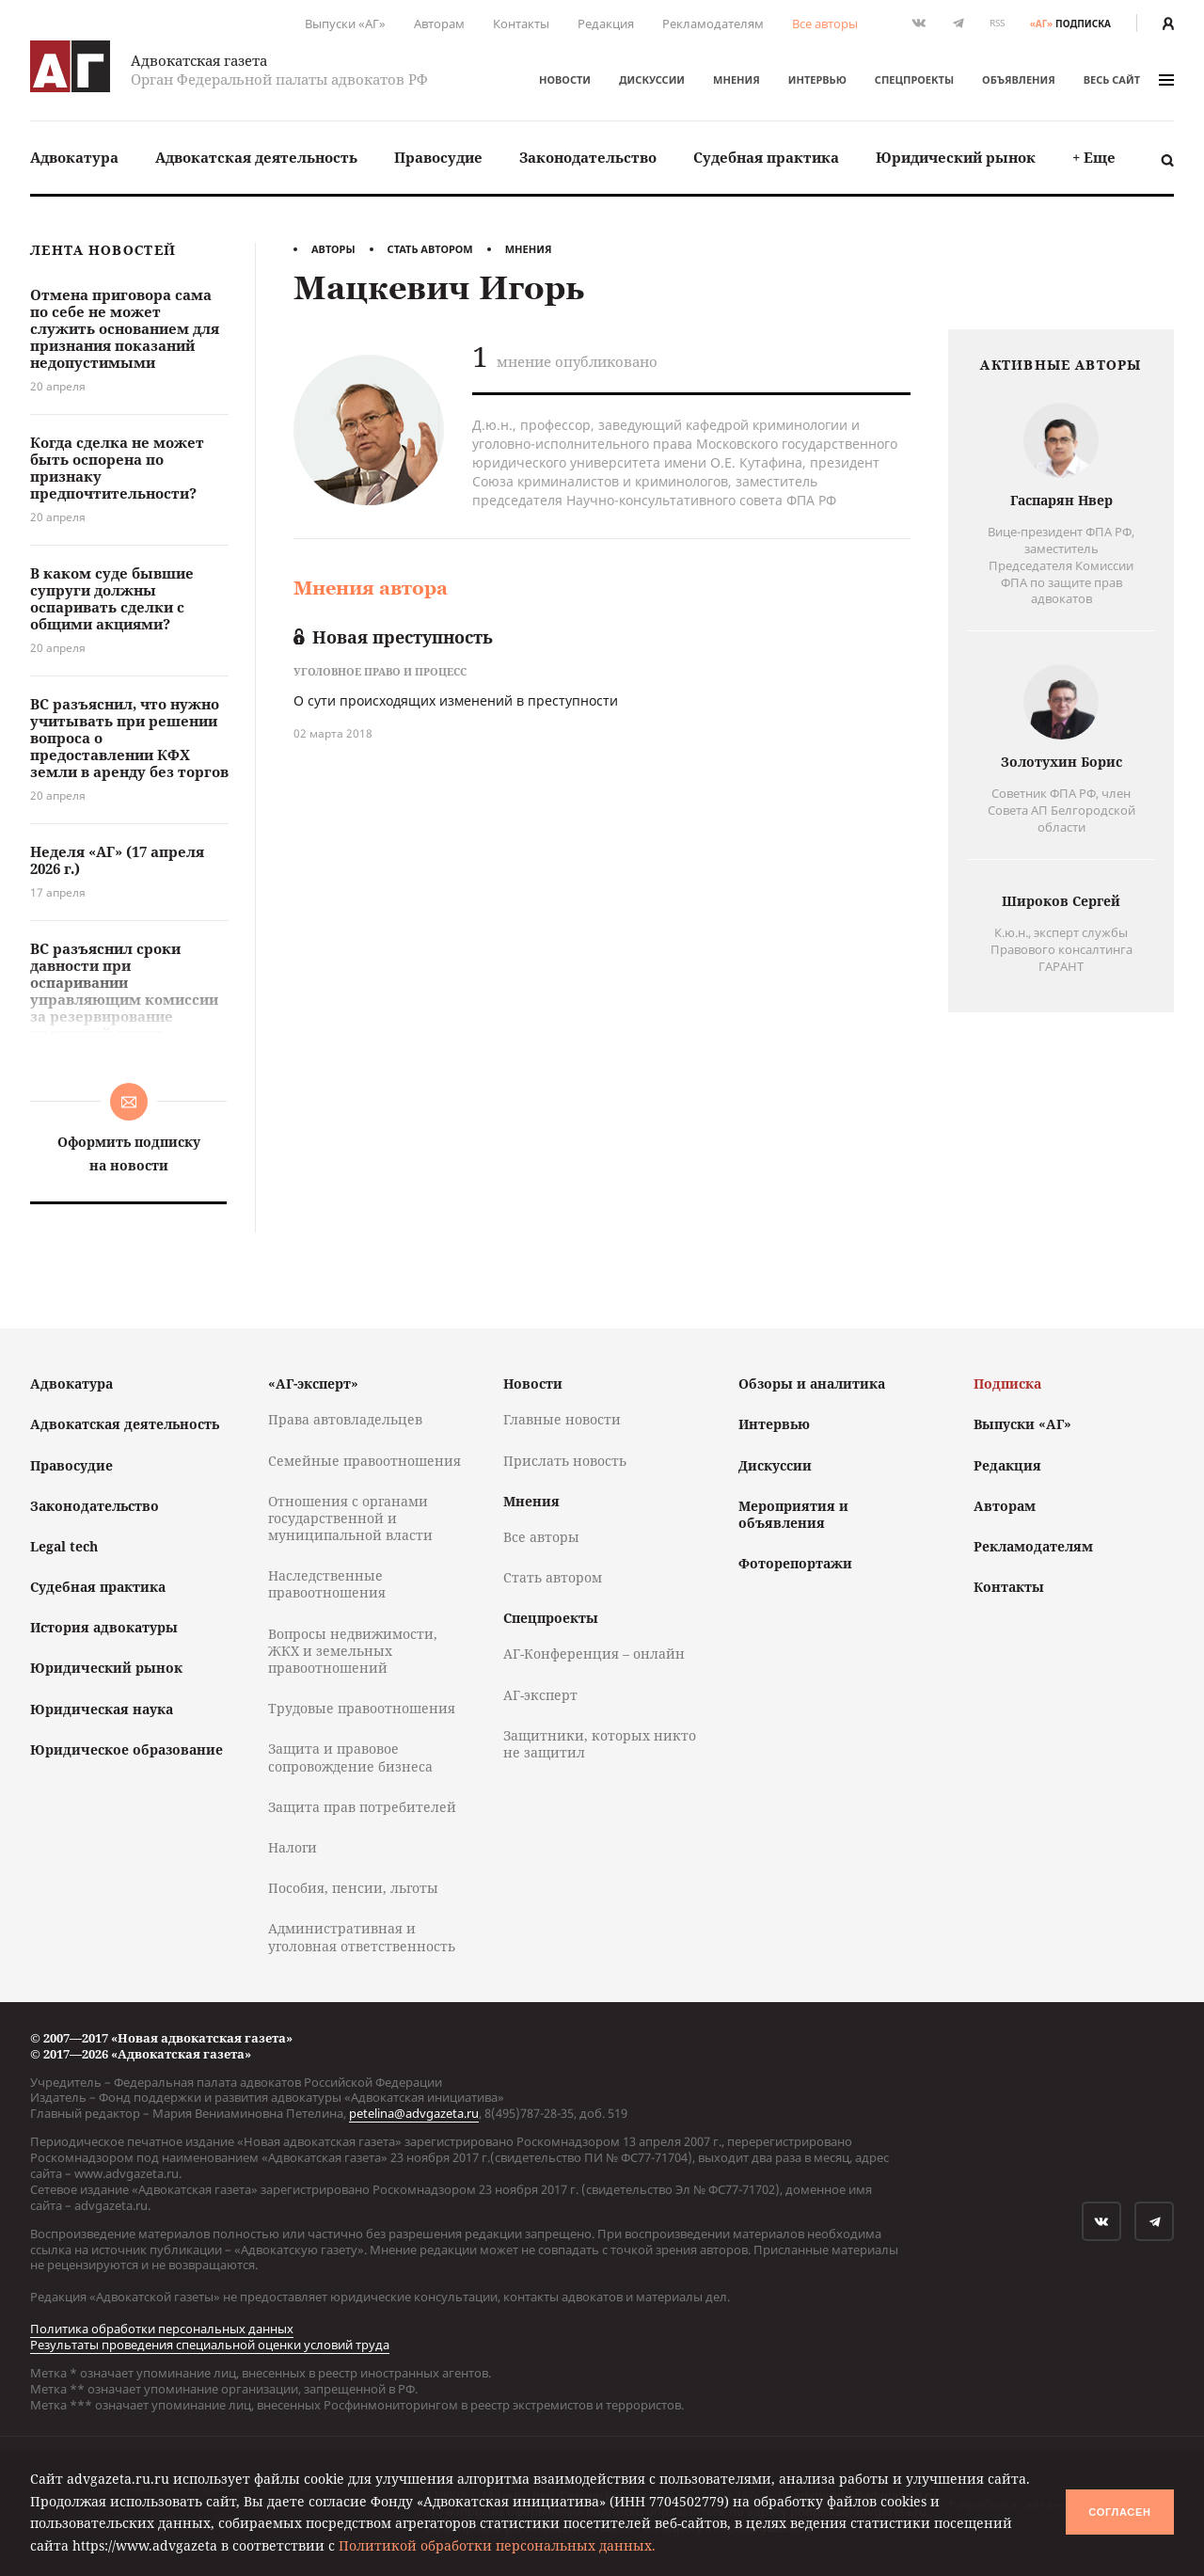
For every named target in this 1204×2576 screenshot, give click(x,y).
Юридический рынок (956, 157)
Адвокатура (74, 157)
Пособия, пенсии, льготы (353, 1888)
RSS (997, 23)
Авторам (439, 23)
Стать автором (430, 249)
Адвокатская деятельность (256, 157)
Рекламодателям (713, 23)
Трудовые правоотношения (361, 1708)
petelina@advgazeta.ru (414, 2113)
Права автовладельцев (345, 1419)
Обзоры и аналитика (811, 1383)
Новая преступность (393, 637)
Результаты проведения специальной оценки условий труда (209, 2344)
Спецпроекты (914, 79)
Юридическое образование (126, 1749)
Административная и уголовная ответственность (361, 1936)
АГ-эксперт (540, 1695)
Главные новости (562, 1419)
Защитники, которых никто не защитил (599, 1743)
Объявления (1018, 79)
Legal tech (64, 1546)
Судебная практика (766, 157)
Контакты (521, 23)
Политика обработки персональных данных (161, 2328)
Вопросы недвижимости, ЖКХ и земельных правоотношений (352, 1651)
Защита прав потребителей (362, 1807)
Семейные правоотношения (364, 1461)
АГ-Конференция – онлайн (594, 1653)
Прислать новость (564, 1461)
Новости (565, 79)
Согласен (1119, 2512)
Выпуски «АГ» (345, 23)
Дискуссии (652, 79)
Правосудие (438, 157)
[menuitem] (74, 157)
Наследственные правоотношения (327, 1583)
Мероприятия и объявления (793, 1514)
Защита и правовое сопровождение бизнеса (350, 1757)
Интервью (817, 79)
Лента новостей (103, 251)
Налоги (292, 1847)
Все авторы (825, 23)
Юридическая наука (101, 1709)
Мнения (736, 79)
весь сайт (1129, 79)
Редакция (606, 23)
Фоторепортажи (795, 1563)
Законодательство (588, 157)
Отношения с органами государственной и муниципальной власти (350, 1518)
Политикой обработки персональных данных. (497, 2545)
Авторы (333, 249)
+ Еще (1094, 157)
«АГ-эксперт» (313, 1383)
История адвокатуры (104, 1627)
